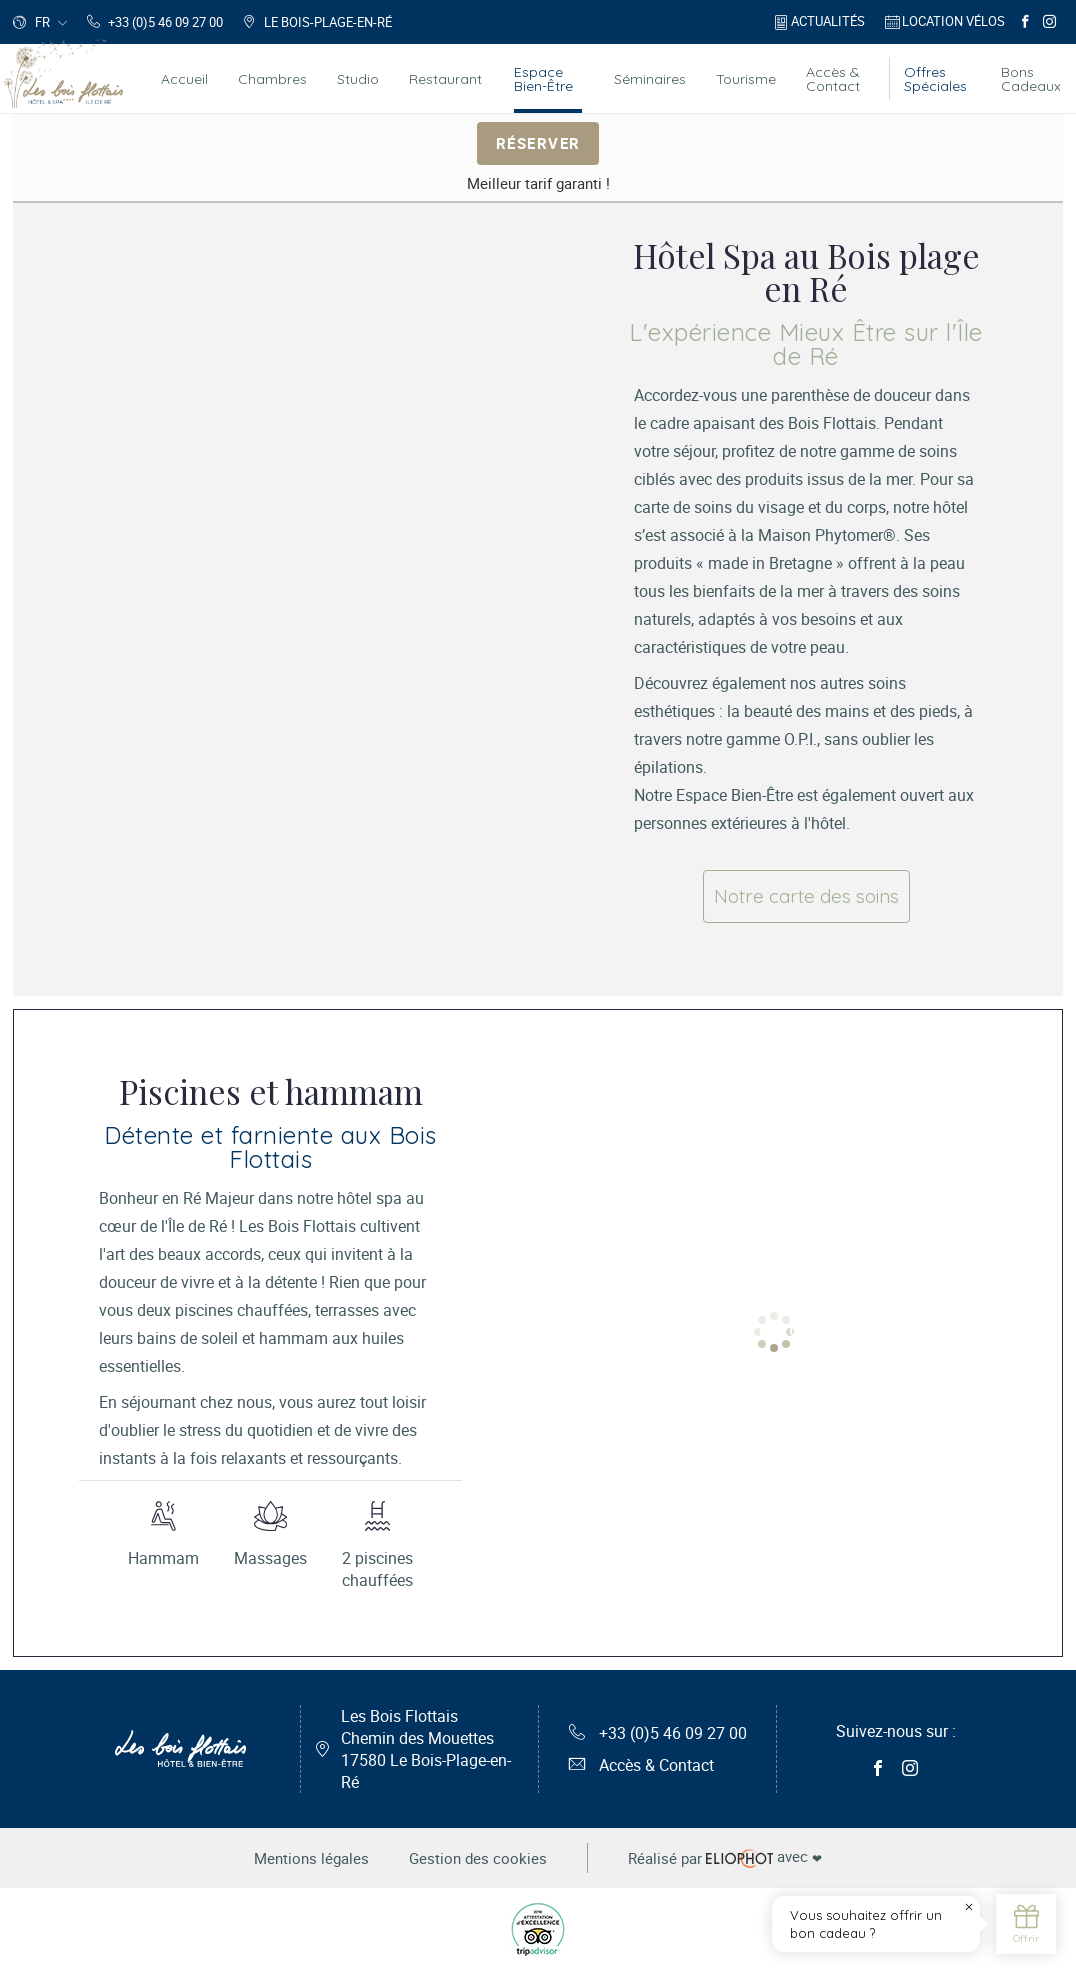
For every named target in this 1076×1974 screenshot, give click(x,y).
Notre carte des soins (806, 896)
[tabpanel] (306, 584)
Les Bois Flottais (426, 1749)
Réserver (538, 142)
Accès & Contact (641, 1765)
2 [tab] (767, 1331)
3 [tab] (797, 1331)
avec (725, 1858)
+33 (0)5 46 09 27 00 (658, 1733)
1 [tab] (737, 1331)
